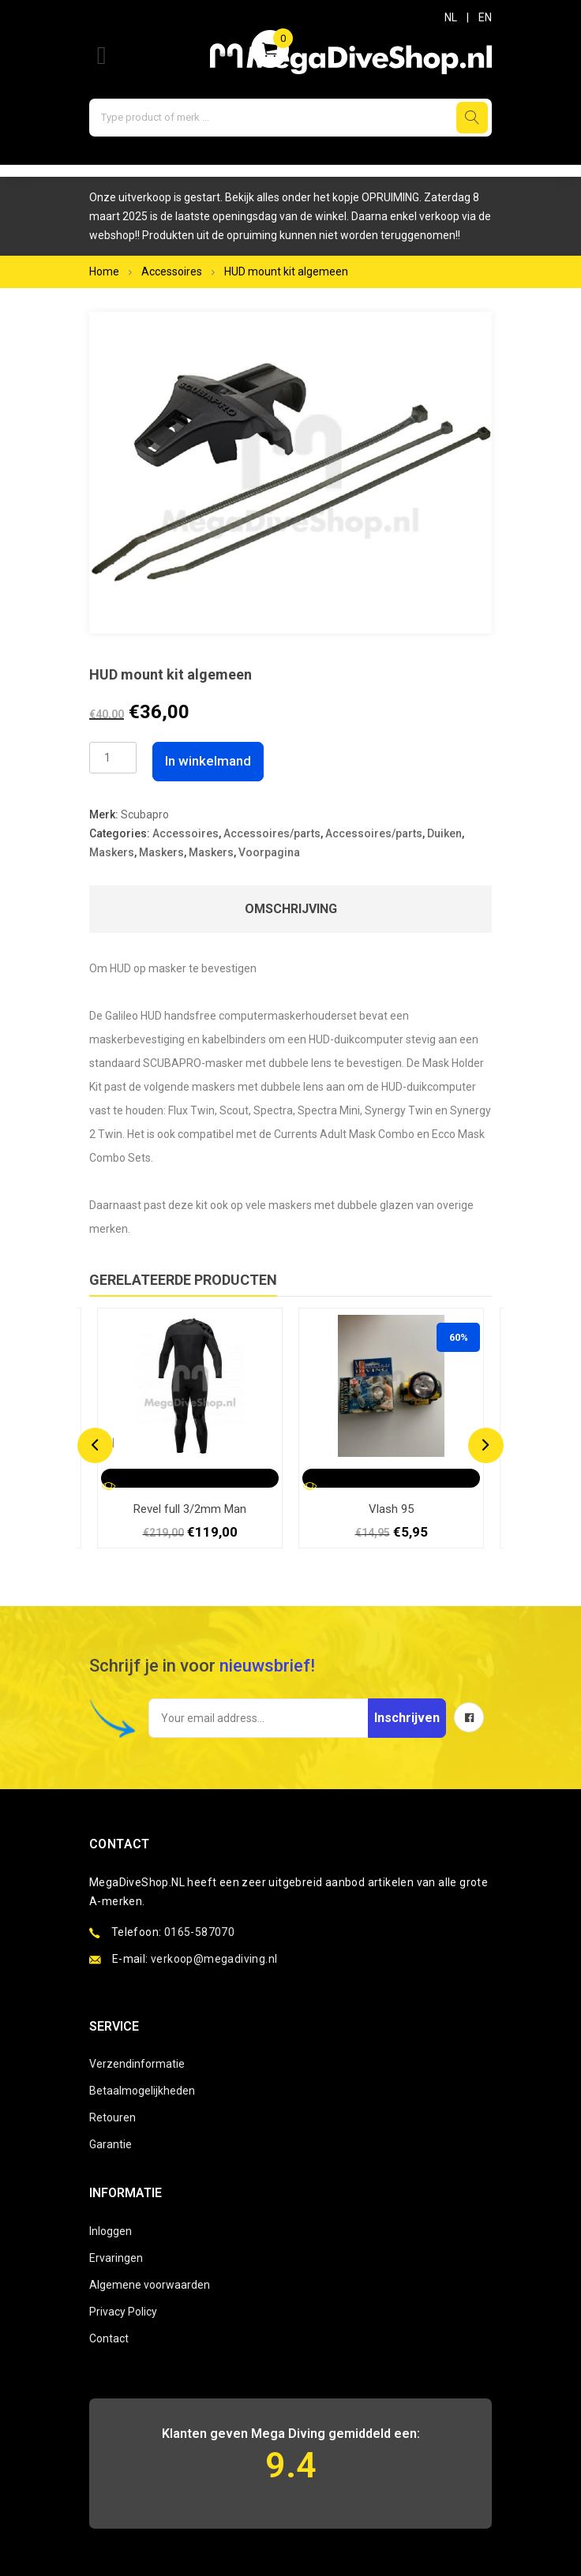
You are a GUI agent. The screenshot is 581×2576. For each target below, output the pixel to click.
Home (104, 271)
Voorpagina (269, 852)
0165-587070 (199, 1932)
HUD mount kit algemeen (286, 271)
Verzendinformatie (137, 2063)
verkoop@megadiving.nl (214, 1959)
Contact (109, 2338)
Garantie (110, 2144)
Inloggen (110, 2231)
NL (450, 17)
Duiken (444, 833)
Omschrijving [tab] (291, 908)
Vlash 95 (391, 1509)
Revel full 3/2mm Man (189, 1509)
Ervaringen (116, 2258)
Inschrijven (407, 1717)
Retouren (112, 2117)
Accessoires (171, 271)
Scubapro (145, 814)
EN (485, 17)
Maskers (111, 852)
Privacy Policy (123, 2311)
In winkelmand (208, 761)
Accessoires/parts (271, 833)
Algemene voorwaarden (149, 2284)
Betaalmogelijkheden (142, 2090)
